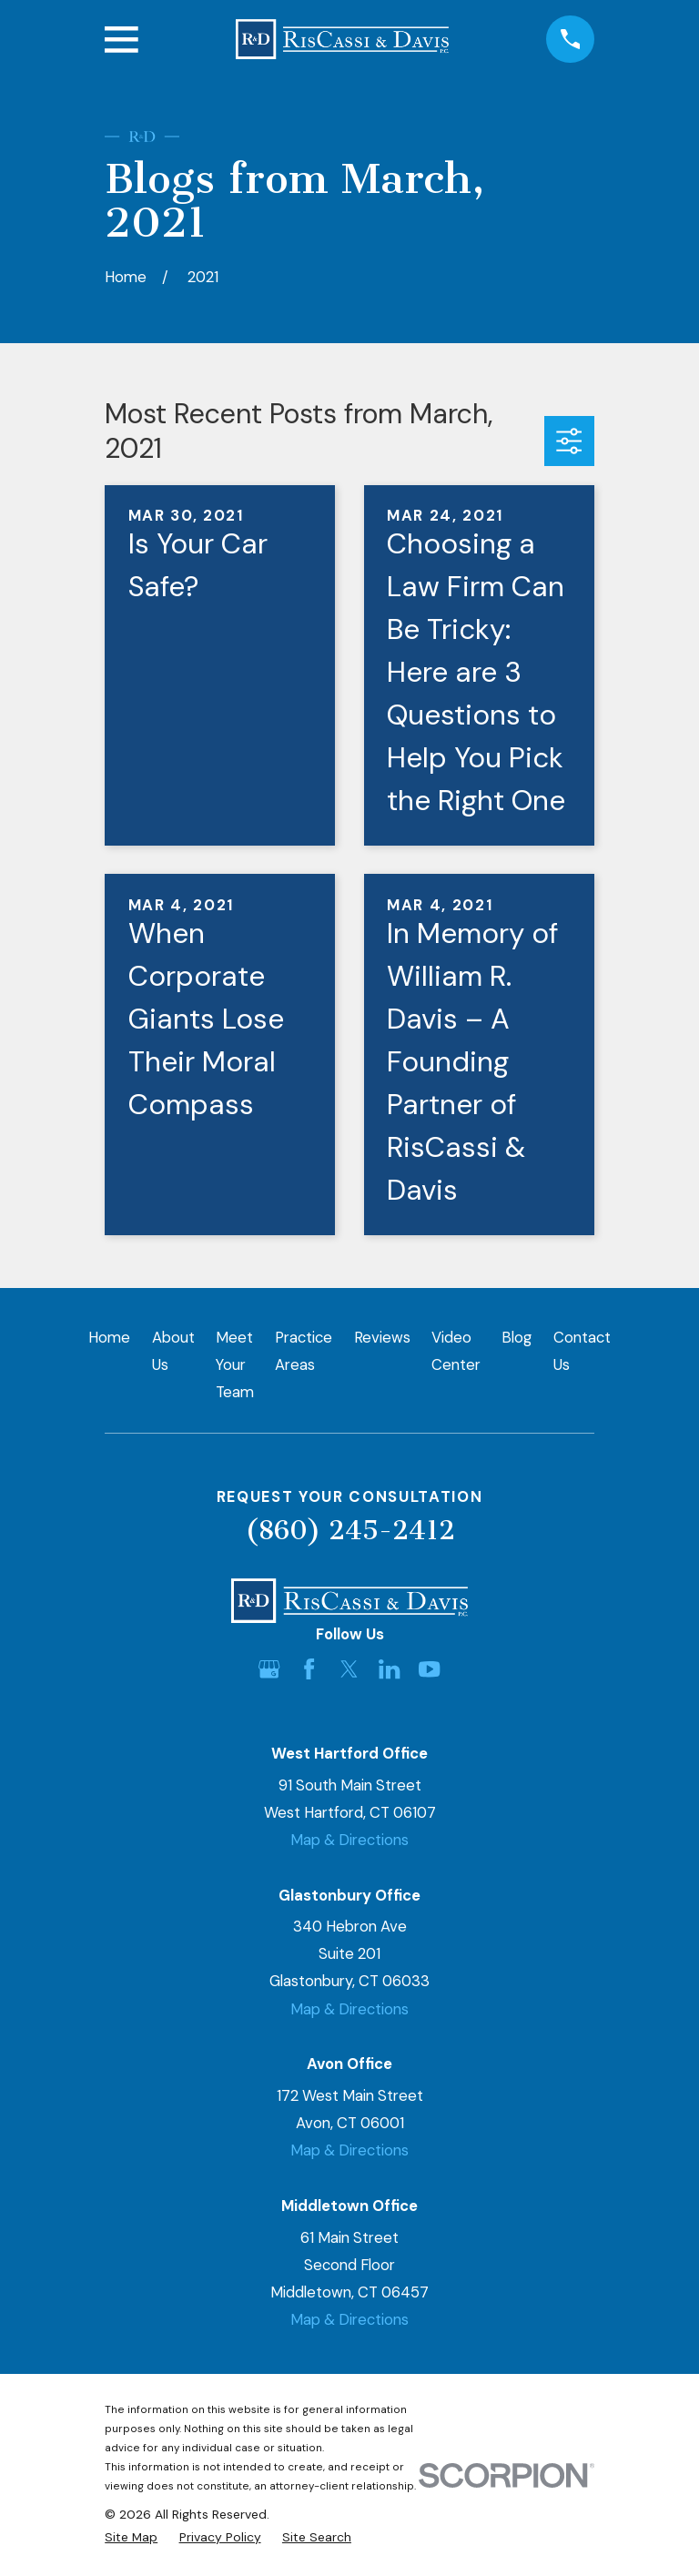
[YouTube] (429, 1668)
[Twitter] (349, 1668)
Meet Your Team (235, 1364)
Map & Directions (349, 1840)
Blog (516, 1337)
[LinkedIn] (389, 1668)
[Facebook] (309, 1668)
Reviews (382, 1337)
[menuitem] (131, 2537)
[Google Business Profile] (268, 1668)
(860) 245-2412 (350, 1530)
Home (109, 1337)
